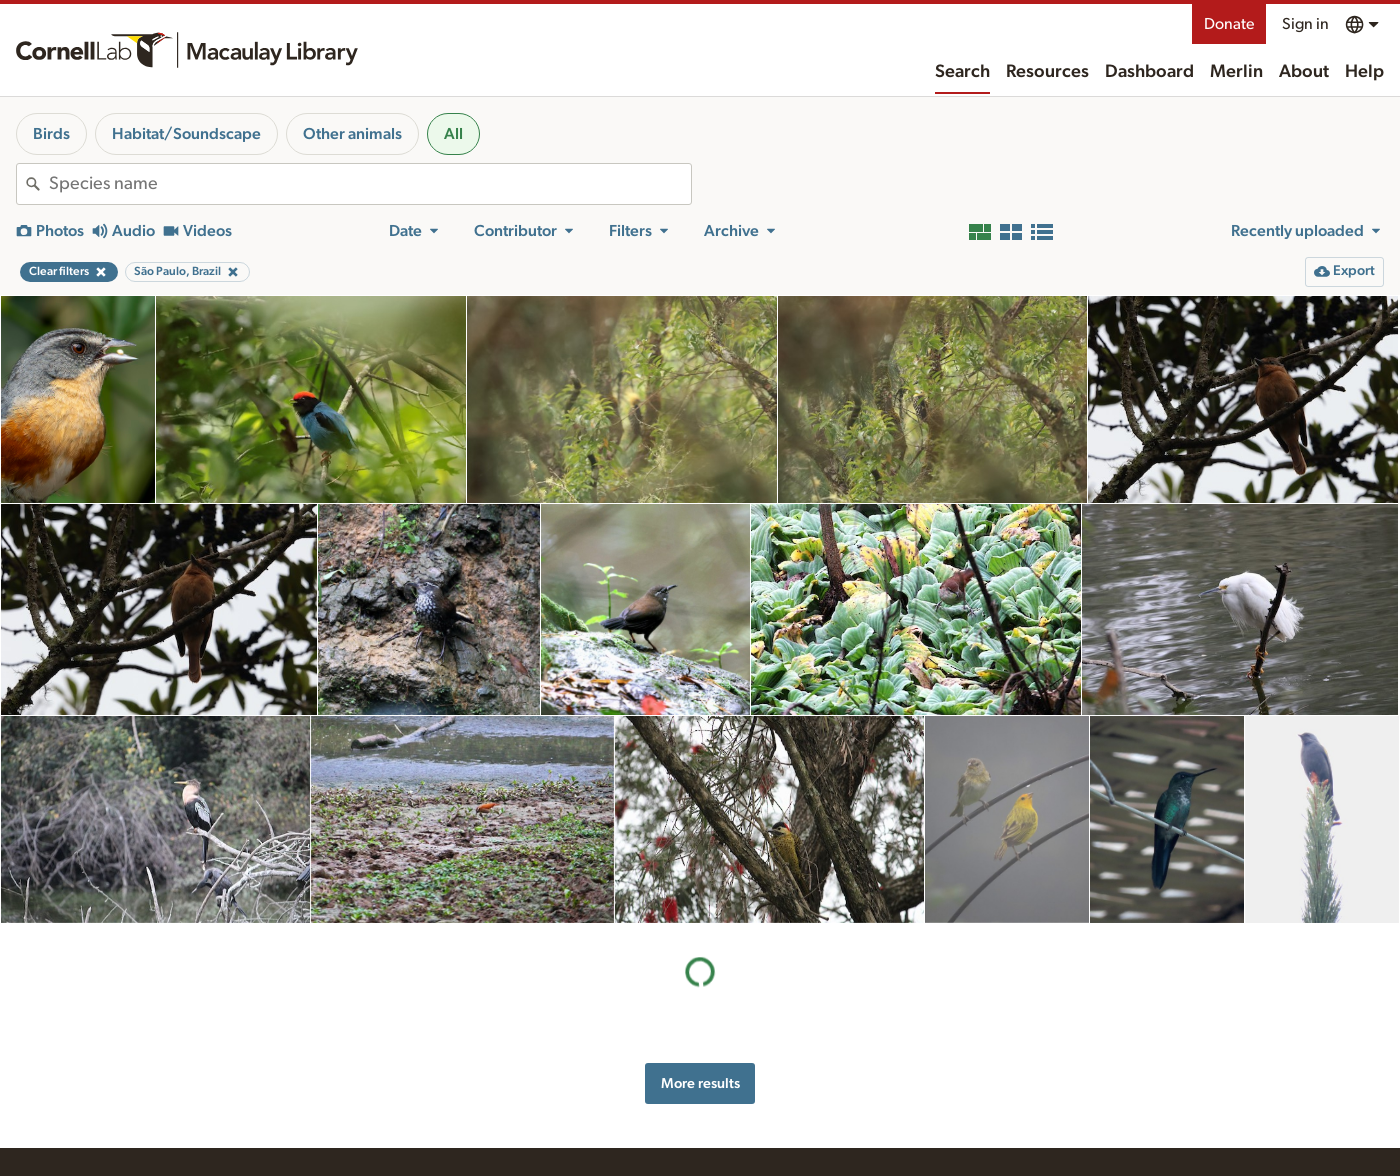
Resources (1047, 72)
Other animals (352, 134)
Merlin (1236, 72)
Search (962, 72)
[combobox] (370, 184)
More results (700, 1083)
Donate (1229, 24)
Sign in (1305, 24)
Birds (51, 134)
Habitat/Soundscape (186, 134)
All (453, 134)
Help (1364, 72)
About (1304, 72)
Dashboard (1149, 72)
